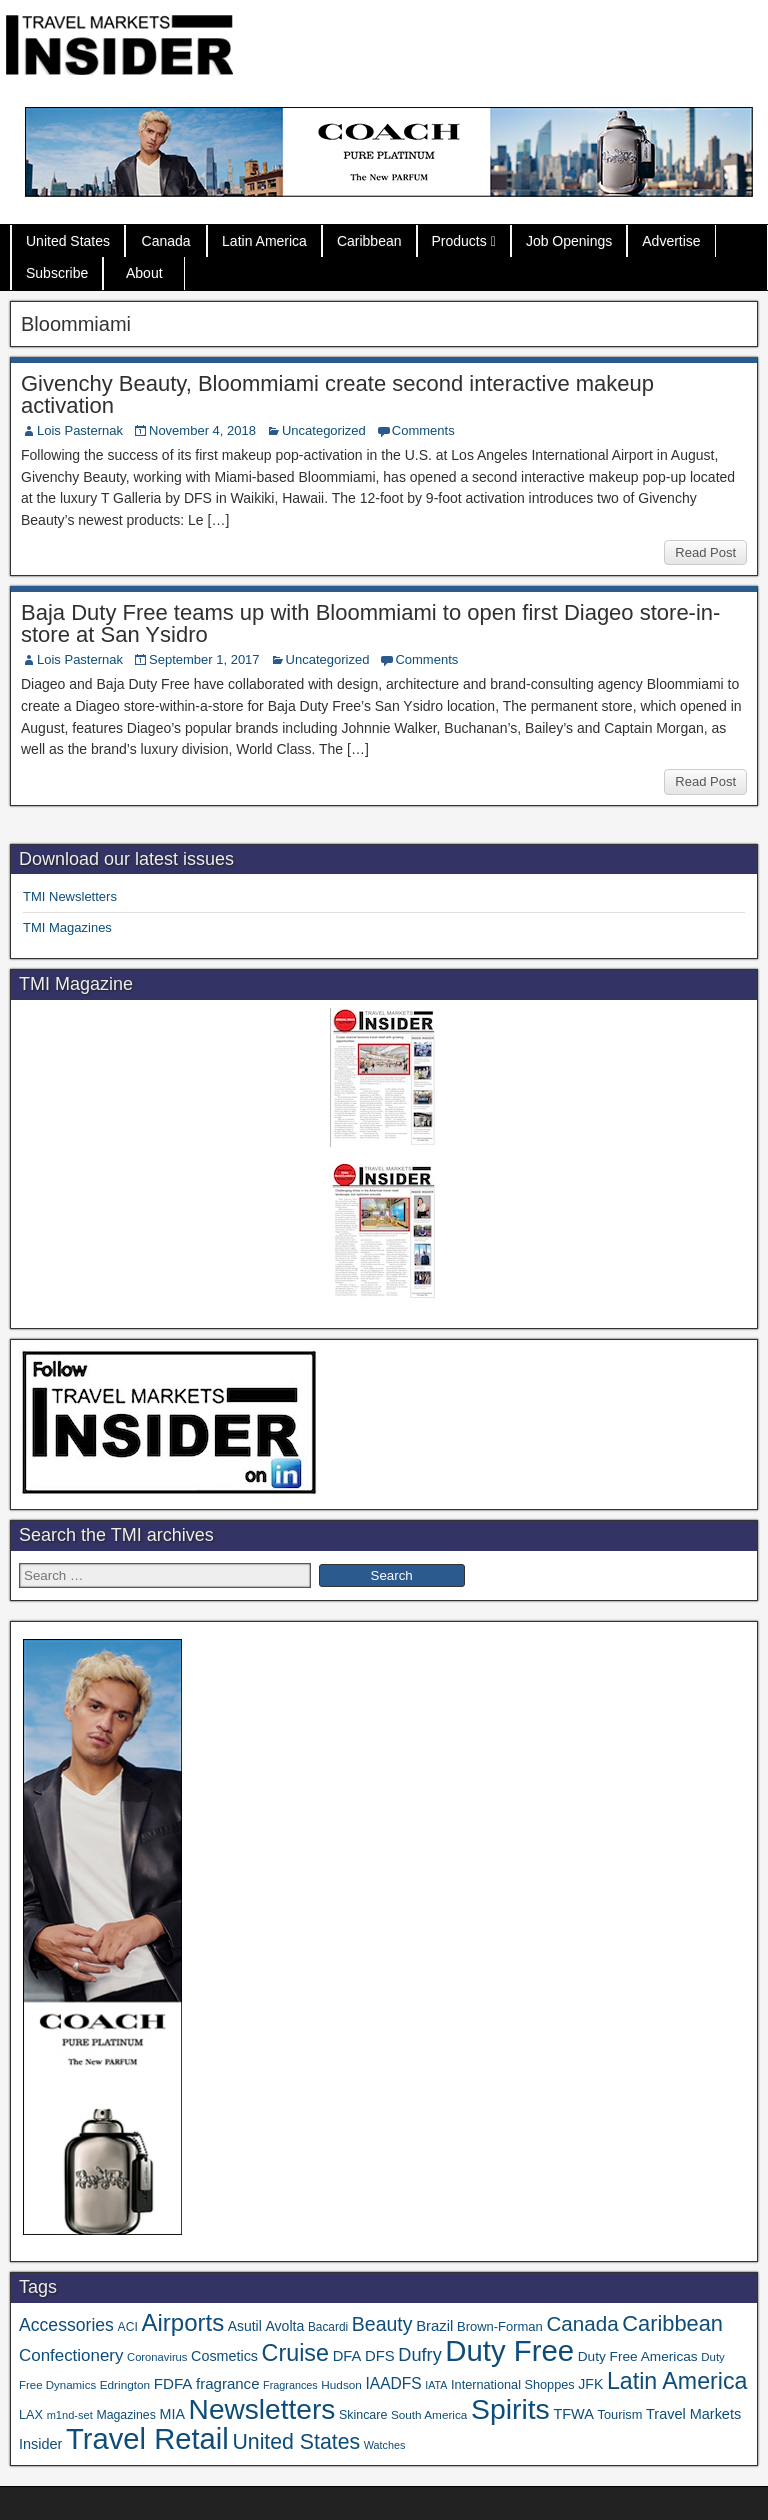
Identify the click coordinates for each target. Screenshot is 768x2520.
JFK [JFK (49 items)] (590, 2384)
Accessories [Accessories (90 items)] (66, 2325)
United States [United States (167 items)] (296, 2442)
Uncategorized (324, 430)
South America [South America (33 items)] (429, 2414)
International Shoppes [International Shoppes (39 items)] (513, 2384)
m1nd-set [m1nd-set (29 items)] (70, 2415)
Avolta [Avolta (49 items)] (284, 2326)
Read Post (705, 552)
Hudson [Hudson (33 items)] (341, 2384)
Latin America (264, 241)
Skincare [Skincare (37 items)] (363, 2415)
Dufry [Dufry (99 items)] (419, 2355)
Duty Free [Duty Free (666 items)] (509, 2350)
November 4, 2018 (202, 430)
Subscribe (57, 273)
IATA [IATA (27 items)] (436, 2385)
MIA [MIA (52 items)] (171, 2414)
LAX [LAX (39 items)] (31, 2414)
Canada (166, 241)
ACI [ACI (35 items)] (128, 2327)
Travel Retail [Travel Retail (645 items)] (147, 2439)
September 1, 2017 (204, 659)
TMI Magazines (67, 927)
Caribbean (369, 241)
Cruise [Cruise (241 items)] (295, 2353)
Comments (423, 430)
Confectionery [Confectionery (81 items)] (71, 2355)
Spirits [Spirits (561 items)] (510, 2409)
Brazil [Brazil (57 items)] (434, 2326)
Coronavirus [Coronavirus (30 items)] (157, 2357)
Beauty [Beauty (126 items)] (382, 2324)
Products (459, 241)
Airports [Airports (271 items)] (182, 2322)
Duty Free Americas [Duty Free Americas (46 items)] (638, 2356)
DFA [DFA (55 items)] (347, 2356)
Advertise (671, 241)
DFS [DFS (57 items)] (380, 2356)
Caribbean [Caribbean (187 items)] (672, 2323)
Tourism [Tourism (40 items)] (620, 2414)
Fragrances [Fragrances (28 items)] (290, 2385)
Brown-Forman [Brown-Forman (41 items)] (500, 2326)
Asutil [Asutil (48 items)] (245, 2326)
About (144, 273)
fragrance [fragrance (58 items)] (227, 2383)
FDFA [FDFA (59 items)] (173, 2383)
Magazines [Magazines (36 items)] (125, 2415)
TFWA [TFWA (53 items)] (573, 2414)
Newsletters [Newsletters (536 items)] (262, 2409)
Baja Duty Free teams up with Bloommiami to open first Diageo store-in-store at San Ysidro (370, 623)
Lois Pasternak (80, 430)
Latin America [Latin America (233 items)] (677, 2381)
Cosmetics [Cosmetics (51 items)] (224, 2356)
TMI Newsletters (70, 896)
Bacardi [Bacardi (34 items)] (328, 2327)
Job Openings (569, 241)
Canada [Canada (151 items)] (582, 2323)
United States (68, 241)
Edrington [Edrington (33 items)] (125, 2384)
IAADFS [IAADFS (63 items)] (393, 2383)
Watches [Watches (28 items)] (385, 2445)
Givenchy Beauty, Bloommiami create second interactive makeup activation (337, 394)
